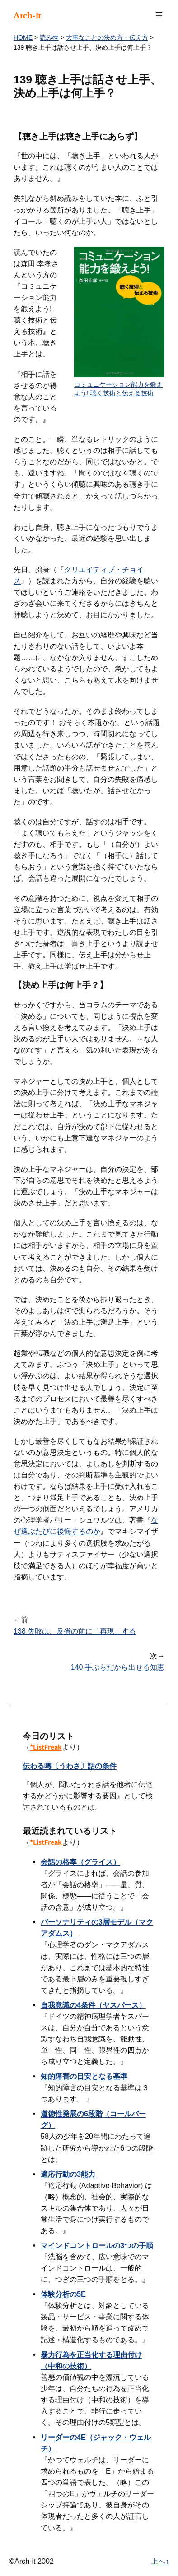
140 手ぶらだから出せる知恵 (117, 1667)
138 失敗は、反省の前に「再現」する (75, 1631)
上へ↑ (160, 2561)
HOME (23, 37)
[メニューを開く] (159, 15)
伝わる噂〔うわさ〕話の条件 (70, 1766)
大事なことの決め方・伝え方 (107, 37)
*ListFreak (46, 1747)
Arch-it (27, 15)
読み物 (49, 37)
